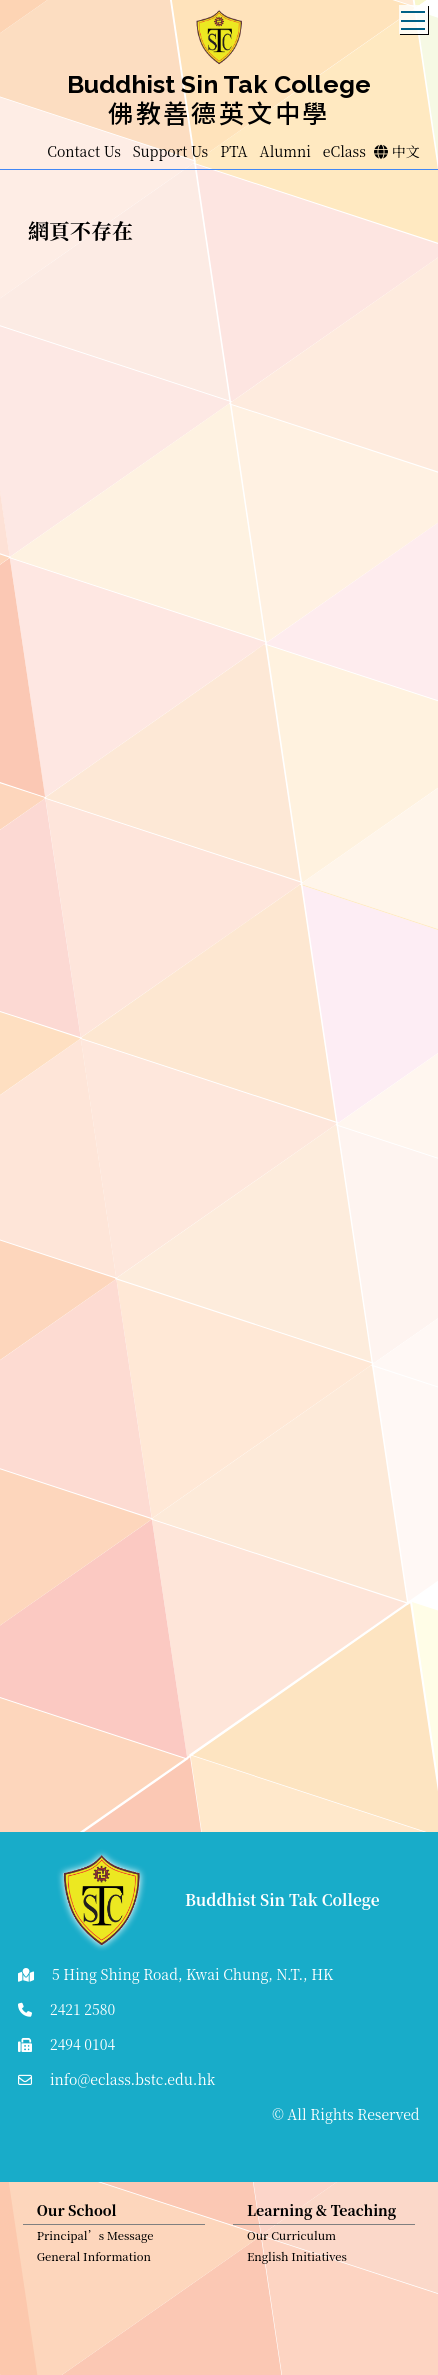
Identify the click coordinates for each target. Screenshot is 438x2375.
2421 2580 (82, 2009)
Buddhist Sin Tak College (219, 84)
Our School (77, 2214)
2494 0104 (82, 2044)
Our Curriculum (291, 2239)
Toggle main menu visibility (414, 15)
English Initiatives (297, 2260)
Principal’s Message (95, 2239)
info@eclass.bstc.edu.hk (132, 2079)
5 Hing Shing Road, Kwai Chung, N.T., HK (192, 1974)
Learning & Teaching (321, 2214)
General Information (94, 2260)
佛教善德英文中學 (219, 112)
